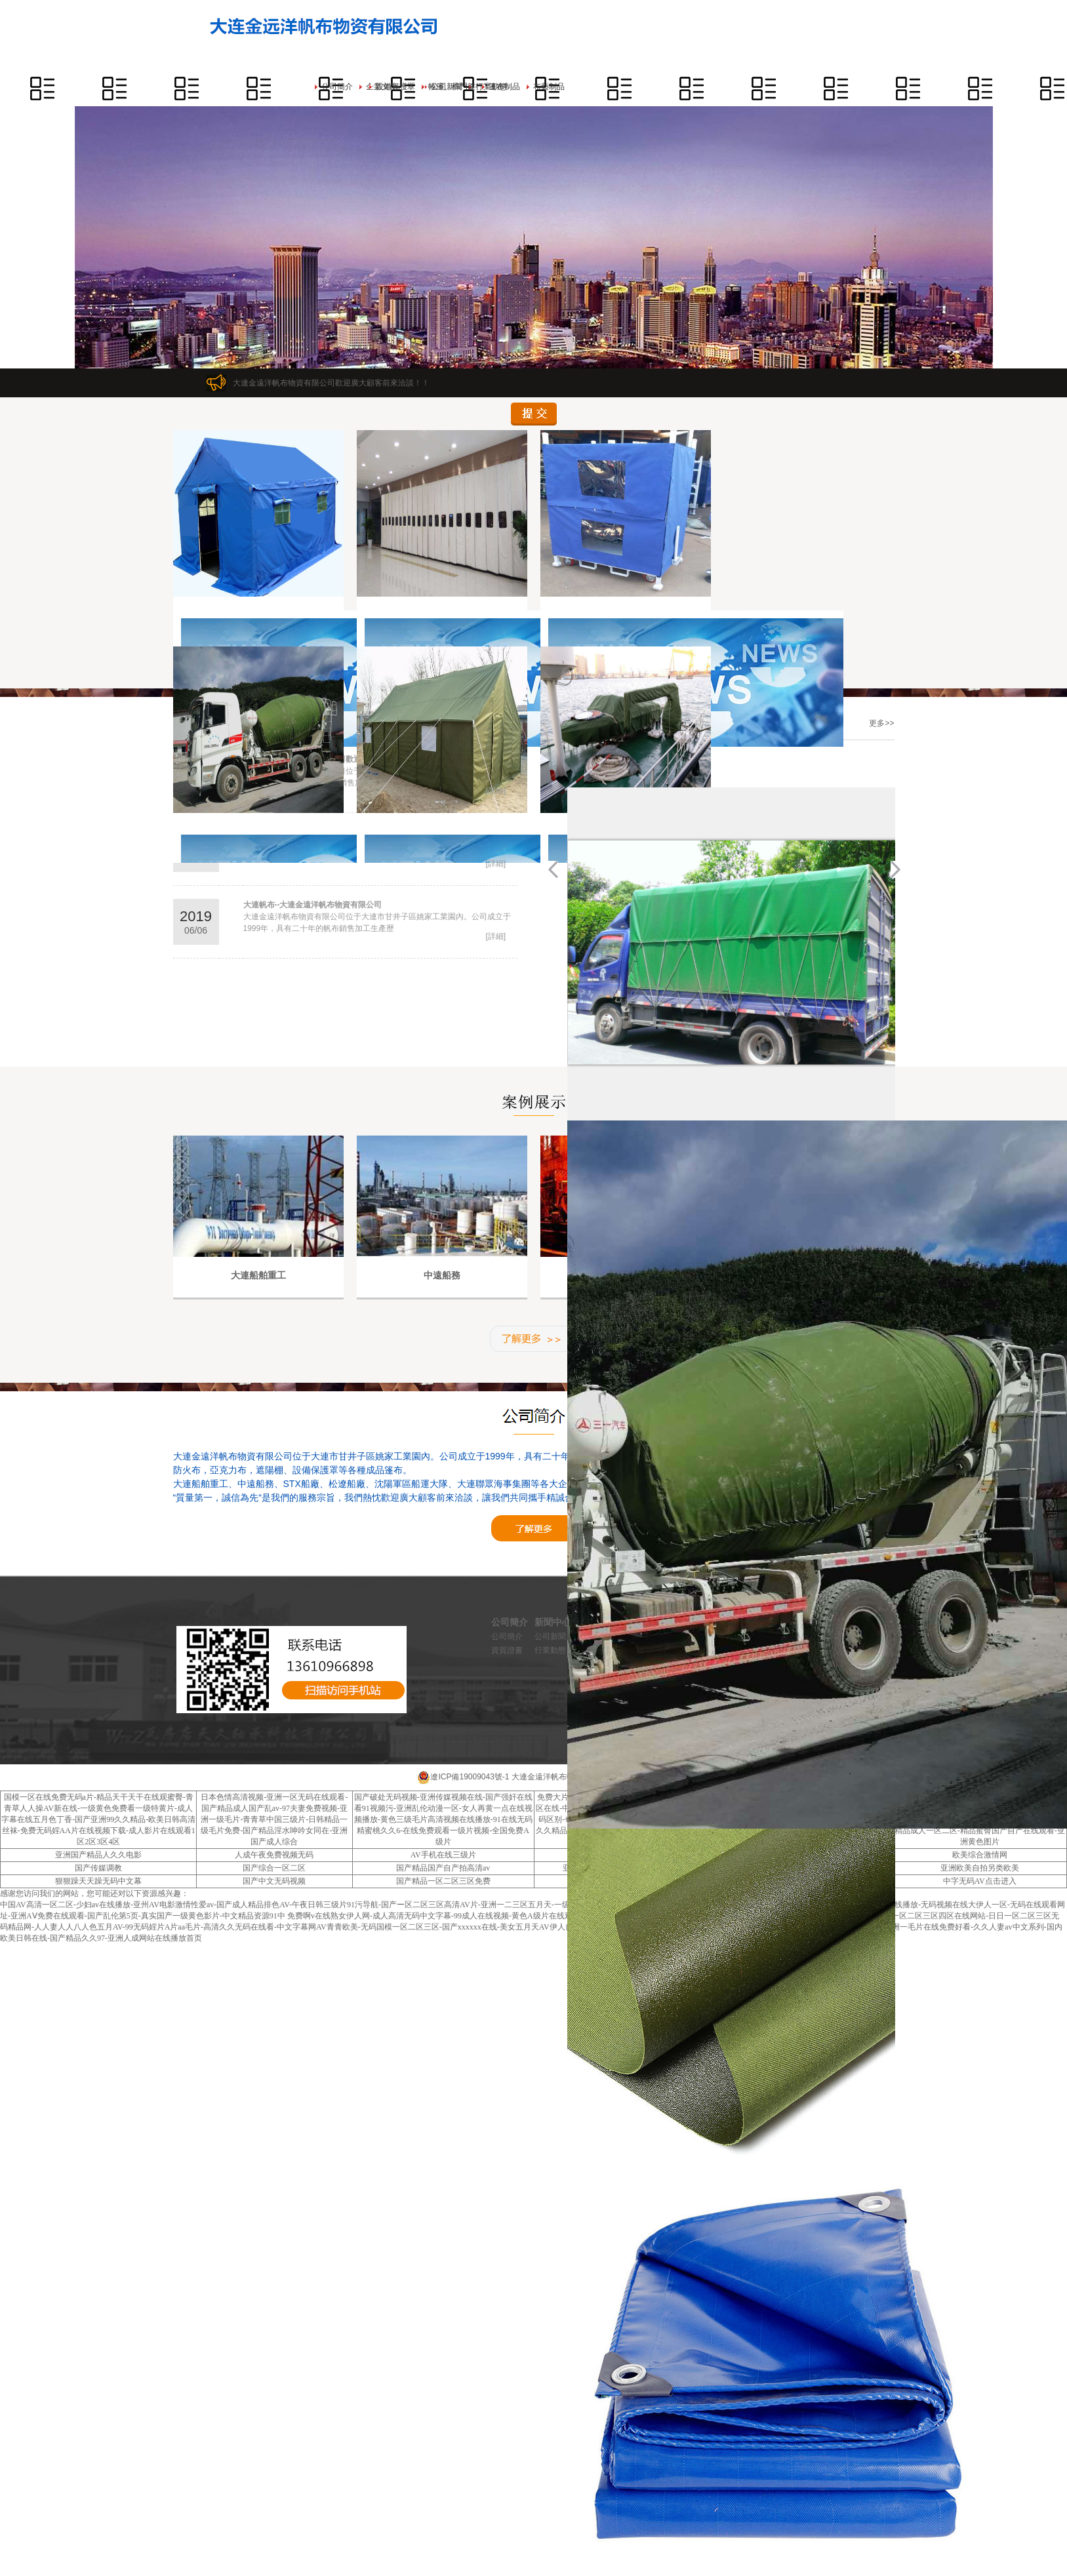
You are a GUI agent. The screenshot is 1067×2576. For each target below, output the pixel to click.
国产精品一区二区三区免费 (443, 1881)
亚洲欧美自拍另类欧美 (979, 1868)
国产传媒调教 (98, 1868)
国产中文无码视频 (274, 1881)
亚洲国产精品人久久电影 (98, 1854)
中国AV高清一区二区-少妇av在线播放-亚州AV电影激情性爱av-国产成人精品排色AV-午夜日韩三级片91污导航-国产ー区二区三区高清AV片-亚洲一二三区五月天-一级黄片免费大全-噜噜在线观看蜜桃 (341, 1904)
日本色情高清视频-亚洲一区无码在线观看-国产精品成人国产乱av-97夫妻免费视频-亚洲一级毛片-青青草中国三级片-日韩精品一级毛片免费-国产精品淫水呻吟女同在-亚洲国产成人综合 (274, 1819)
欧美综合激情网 (979, 1854)
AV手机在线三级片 (443, 1854)
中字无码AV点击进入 (980, 1881)
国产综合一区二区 (274, 1868)
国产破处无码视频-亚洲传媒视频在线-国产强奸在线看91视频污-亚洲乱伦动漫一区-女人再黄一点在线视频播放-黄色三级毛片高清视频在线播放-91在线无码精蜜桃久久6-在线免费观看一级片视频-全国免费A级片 (443, 1819)
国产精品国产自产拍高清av (443, 1868)
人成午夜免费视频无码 (274, 1854)
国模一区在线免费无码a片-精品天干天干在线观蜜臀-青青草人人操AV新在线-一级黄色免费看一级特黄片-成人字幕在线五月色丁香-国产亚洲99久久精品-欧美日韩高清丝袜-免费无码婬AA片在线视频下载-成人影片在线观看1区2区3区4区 (98, 1819)
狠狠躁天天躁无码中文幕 (98, 1881)
